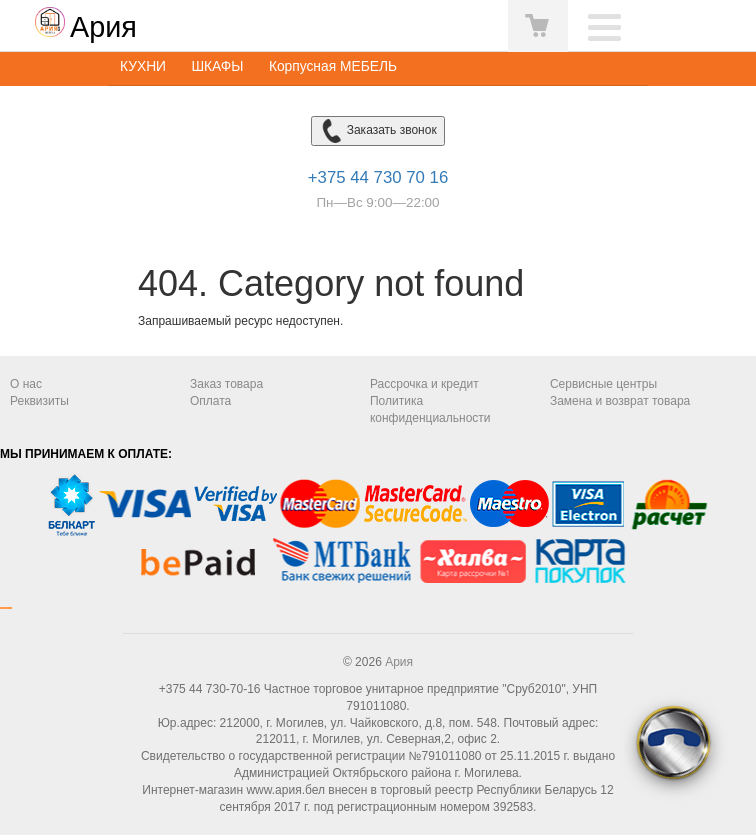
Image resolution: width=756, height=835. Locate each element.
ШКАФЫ (217, 66)
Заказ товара (226, 384)
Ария (399, 662)
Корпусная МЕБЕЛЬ (333, 66)
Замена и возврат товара (620, 401)
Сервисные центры (603, 384)
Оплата (210, 401)
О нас (26, 384)
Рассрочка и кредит (424, 384)
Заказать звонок (377, 131)
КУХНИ (143, 66)
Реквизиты (39, 401)
